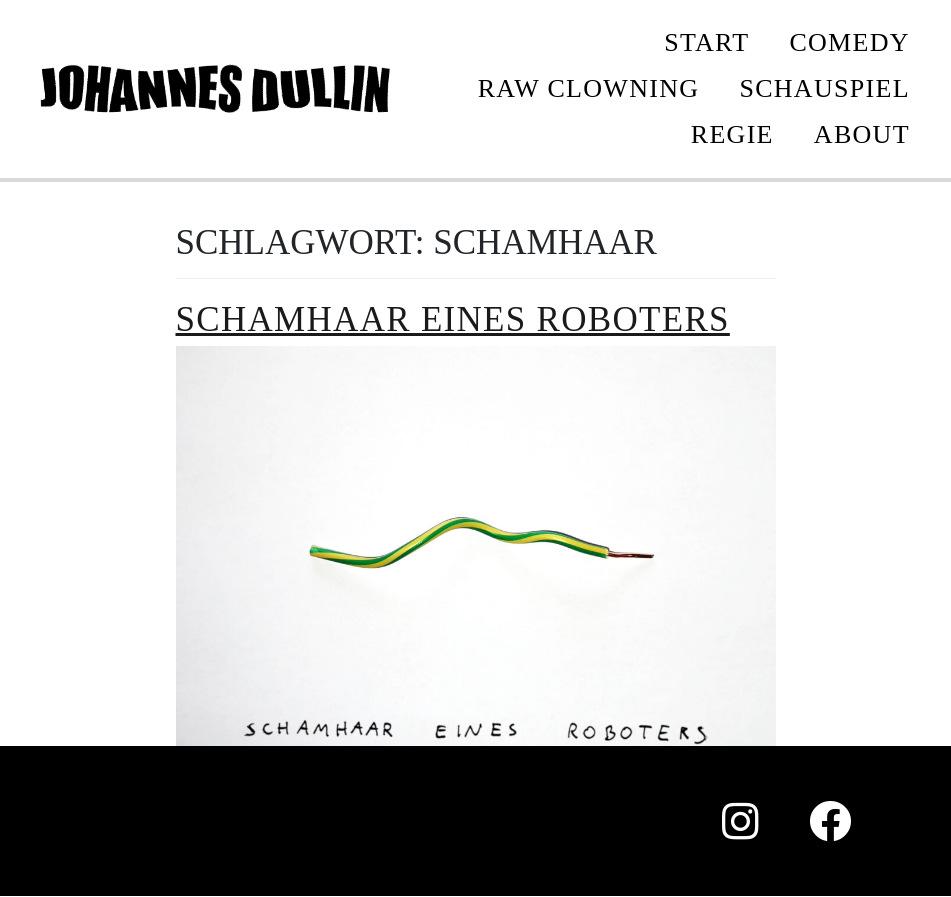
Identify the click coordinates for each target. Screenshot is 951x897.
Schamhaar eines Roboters (453, 319)
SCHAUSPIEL (824, 88)
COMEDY (849, 42)
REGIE (732, 134)
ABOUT (862, 134)
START (706, 42)
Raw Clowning (589, 88)
